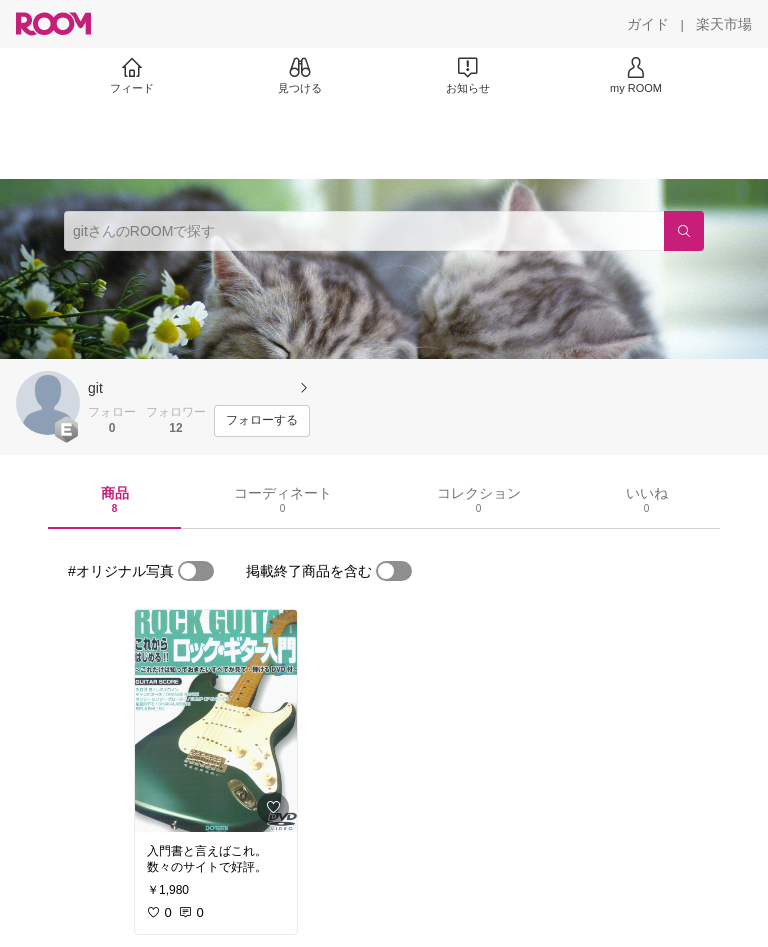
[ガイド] (648, 24)
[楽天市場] (724, 24)
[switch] (196, 571)
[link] (216, 721)
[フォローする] (262, 421)
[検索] (684, 231)
